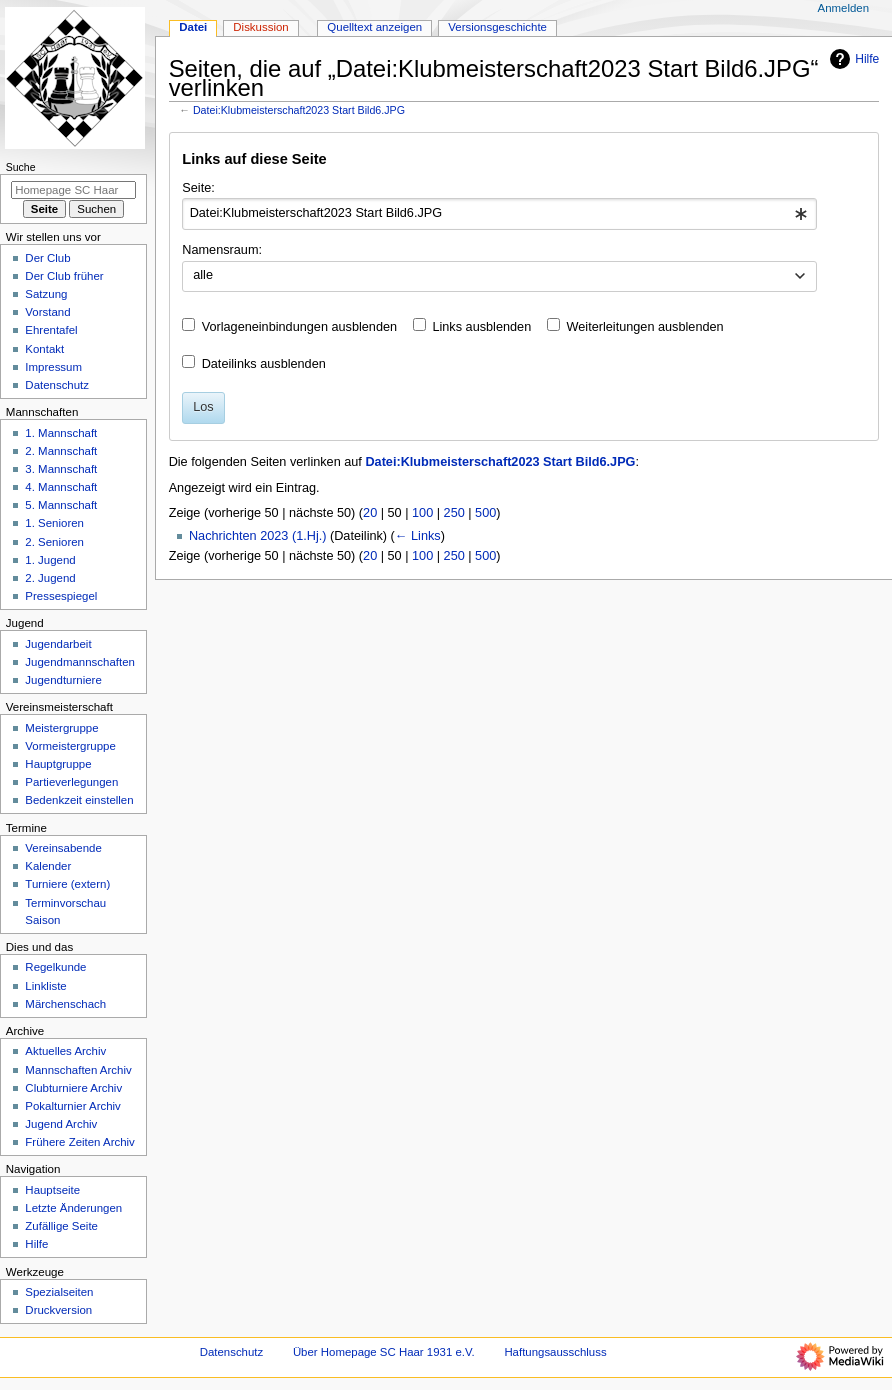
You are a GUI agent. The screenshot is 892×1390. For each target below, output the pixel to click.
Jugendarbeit (58, 644)
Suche (21, 167)
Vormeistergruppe (70, 746)
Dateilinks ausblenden (264, 364)
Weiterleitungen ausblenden (645, 327)
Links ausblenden (481, 327)
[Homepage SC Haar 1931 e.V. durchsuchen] (73, 190)
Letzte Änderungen (73, 1208)
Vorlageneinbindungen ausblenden (299, 327)
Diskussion (260, 27)
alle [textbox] (203, 275)
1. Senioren (54, 523)
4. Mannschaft (61, 487)
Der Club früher (64, 276)
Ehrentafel (51, 330)
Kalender (48, 866)
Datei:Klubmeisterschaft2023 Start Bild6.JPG (299, 110)
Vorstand (47, 312)
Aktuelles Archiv (65, 1051)
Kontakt (44, 349)
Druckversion (58, 1310)
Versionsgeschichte (497, 27)
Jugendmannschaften (80, 662)
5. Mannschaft (61, 505)
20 (370, 513)
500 (485, 513)
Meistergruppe (61, 728)
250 (454, 513)
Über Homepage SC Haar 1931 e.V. (384, 1352)
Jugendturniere (63, 680)
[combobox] (499, 214)
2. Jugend (50, 578)
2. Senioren (54, 542)
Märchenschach (65, 1004)
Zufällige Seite (61, 1226)
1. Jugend (50, 560)
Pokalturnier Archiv (72, 1106)
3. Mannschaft (61, 469)
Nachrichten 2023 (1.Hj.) (258, 536)
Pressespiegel (61, 596)
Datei (193, 27)
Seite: (198, 188)
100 (422, 513)
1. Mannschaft (61, 433)
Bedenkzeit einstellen (79, 800)
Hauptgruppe (58, 764)
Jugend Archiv (61, 1124)
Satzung (46, 294)
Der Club (47, 258)
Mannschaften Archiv (78, 1070)
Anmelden (844, 8)
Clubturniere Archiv (73, 1088)
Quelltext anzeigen (374, 27)
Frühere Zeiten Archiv (80, 1142)
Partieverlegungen (71, 782)
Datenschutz (57, 385)
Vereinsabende (63, 848)
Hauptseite (52, 1190)
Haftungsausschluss (555, 1352)
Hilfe (852, 59)
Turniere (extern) (67, 884)
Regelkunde (55, 967)
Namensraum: (222, 250)
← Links (418, 536)
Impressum (53, 367)
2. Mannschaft (61, 451)
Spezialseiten (59, 1292)
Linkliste (45, 986)
